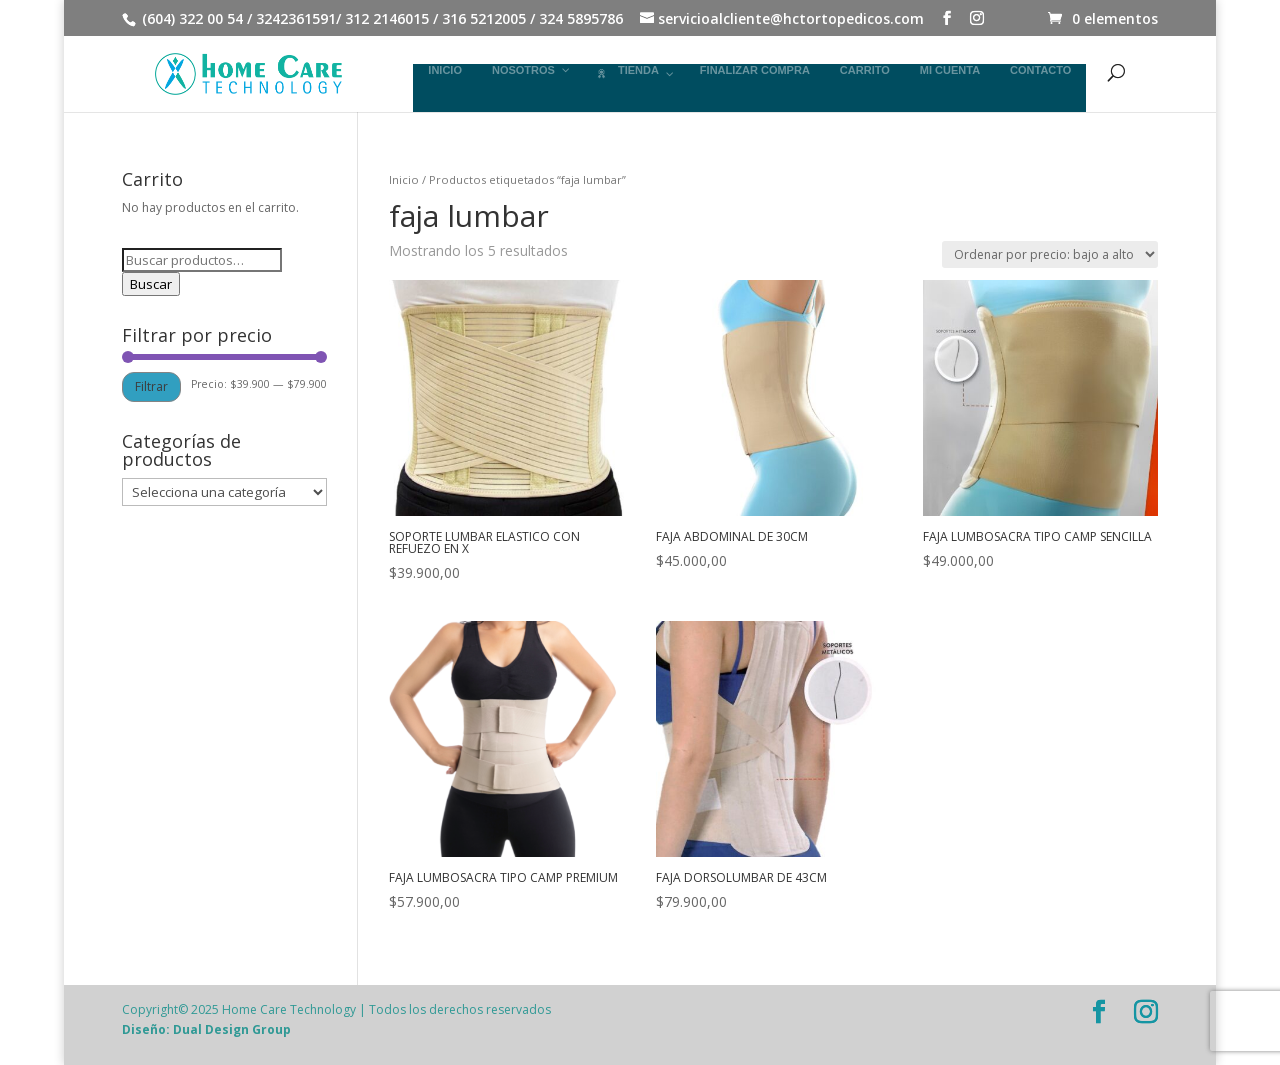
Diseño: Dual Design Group (206, 1029)
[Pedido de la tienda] (1050, 254)
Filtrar (151, 386)
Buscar (151, 284)
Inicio (404, 179)
